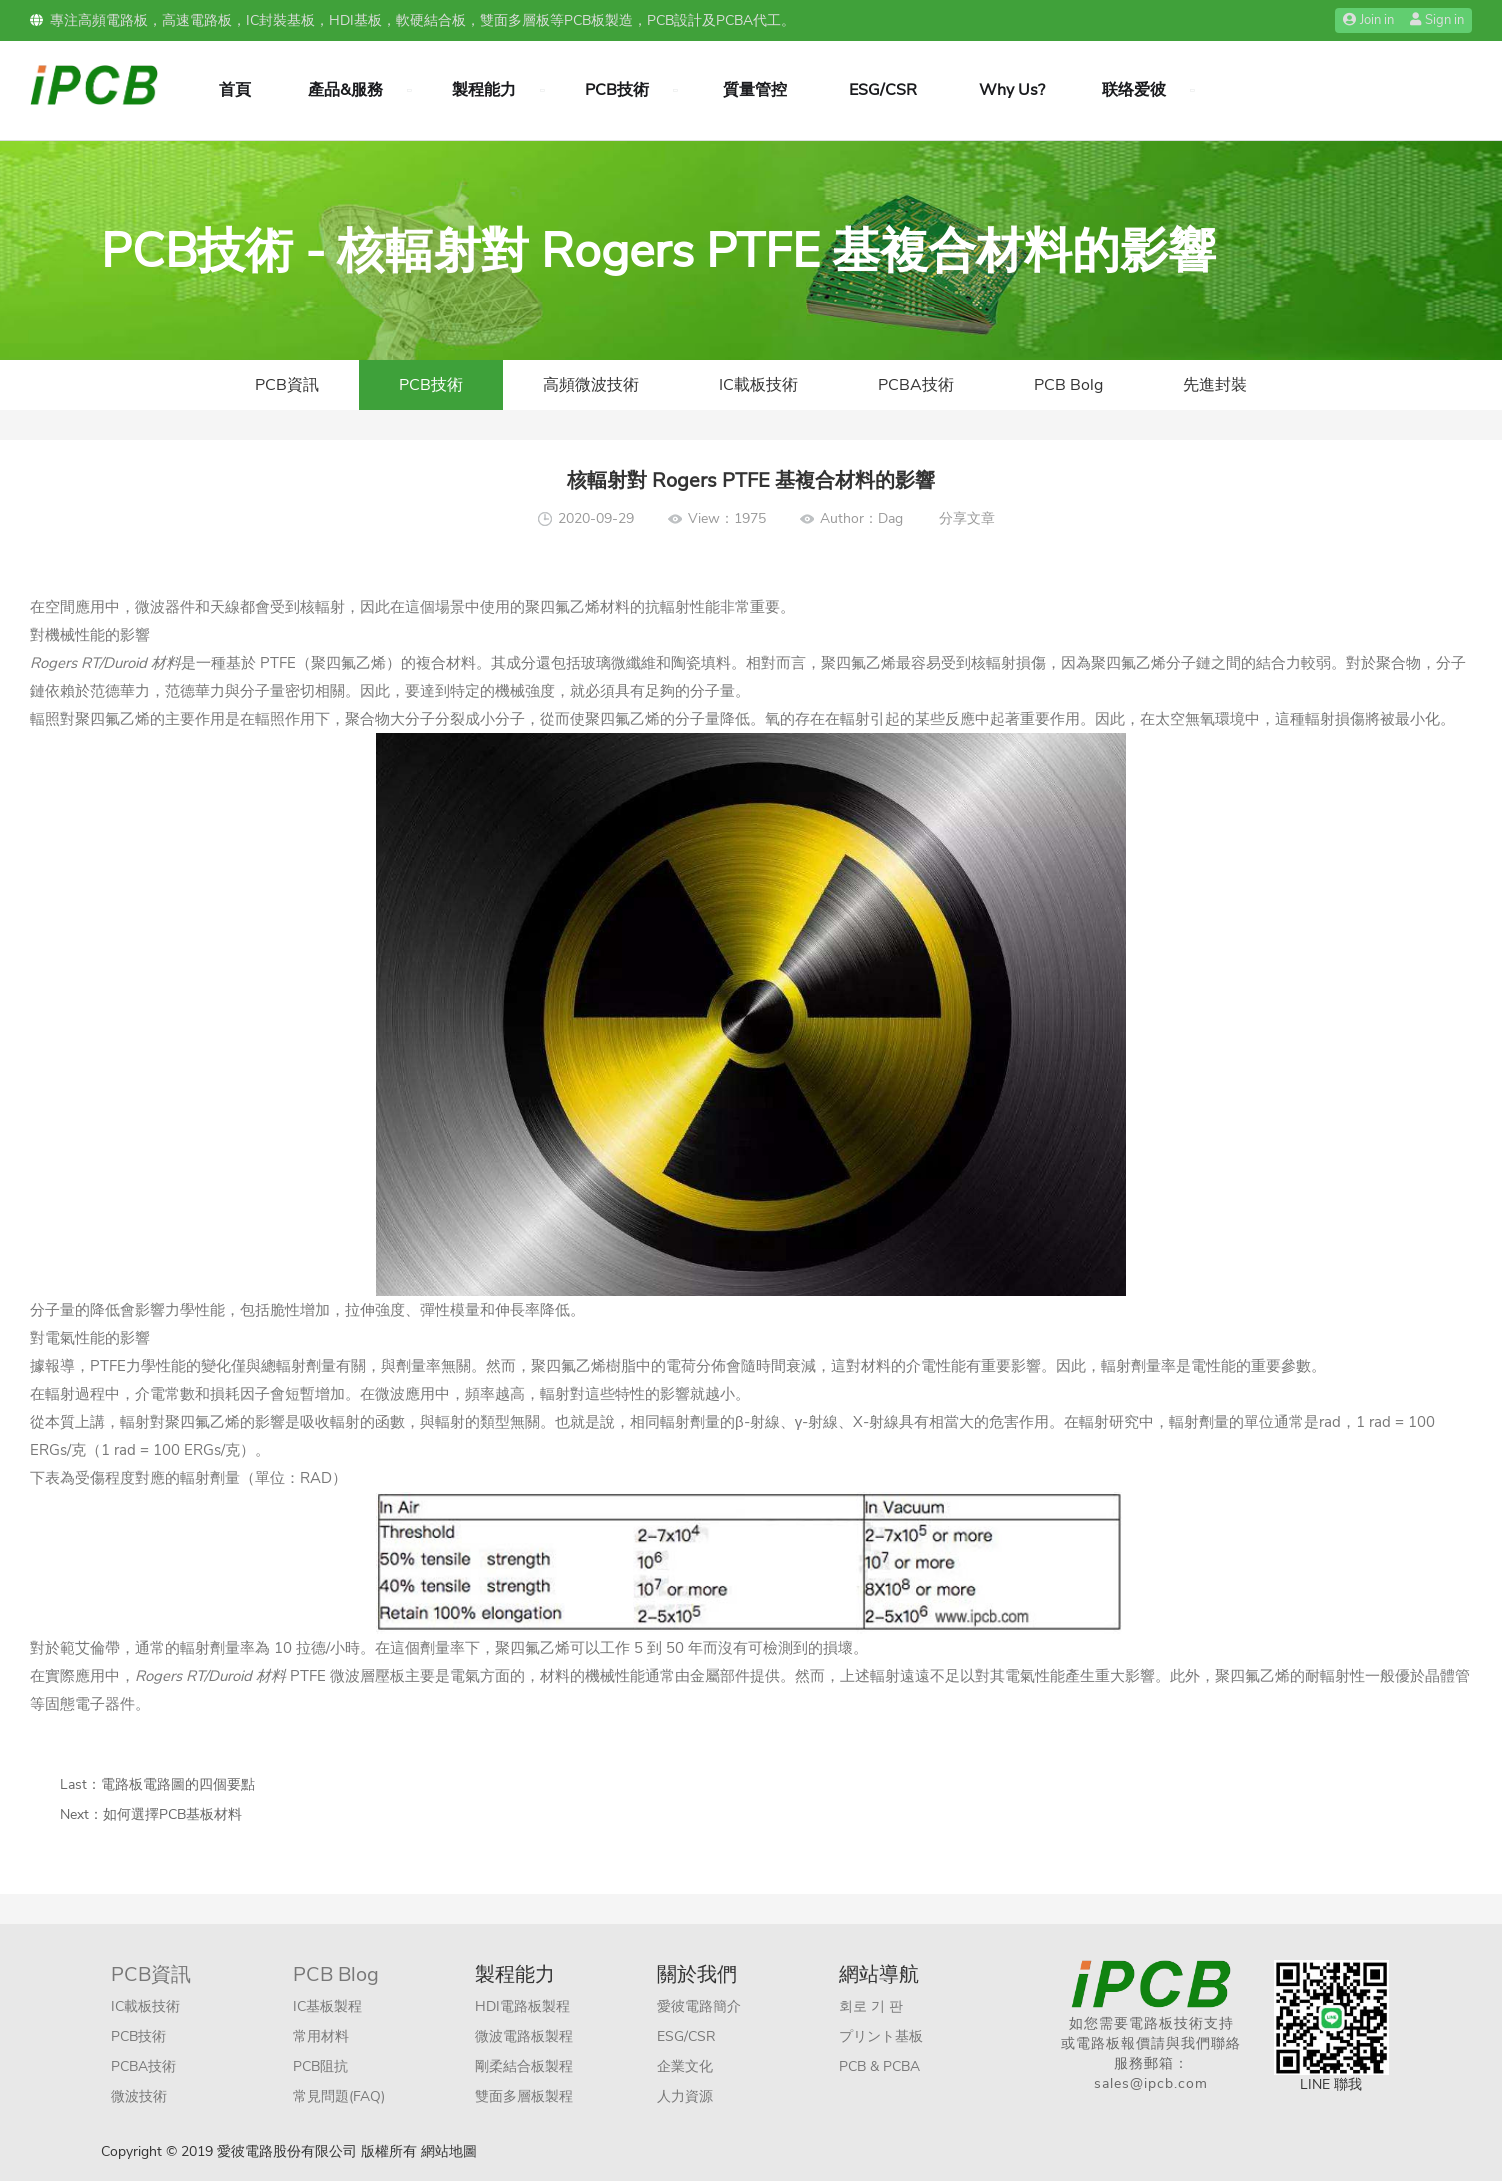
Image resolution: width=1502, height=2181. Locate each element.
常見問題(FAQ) (339, 2096)
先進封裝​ (1215, 385)
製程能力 (484, 90)
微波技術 (139, 2096)
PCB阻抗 (320, 2066)
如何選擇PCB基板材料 (172, 1814)
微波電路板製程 (524, 2036)
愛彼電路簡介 (699, 2006)
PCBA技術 (916, 385)
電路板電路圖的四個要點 (178, 1784)
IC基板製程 (327, 2006)
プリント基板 (881, 2036)
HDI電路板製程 (522, 2006)
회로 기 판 (871, 2006)
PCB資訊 (287, 385)
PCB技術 (617, 90)
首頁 (235, 90)
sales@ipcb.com (1151, 2083)
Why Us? (1012, 90)
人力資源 (685, 2096)
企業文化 (685, 2066)
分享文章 (967, 518)
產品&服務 (345, 90)
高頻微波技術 (591, 385)
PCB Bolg (1068, 385)
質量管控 (755, 90)
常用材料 (321, 2036)
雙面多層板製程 (524, 2096)
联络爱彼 (1134, 90)
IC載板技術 (758, 385)
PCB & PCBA (879, 2066)
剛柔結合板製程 (524, 2066)
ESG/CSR (883, 90)
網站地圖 (449, 2151)
